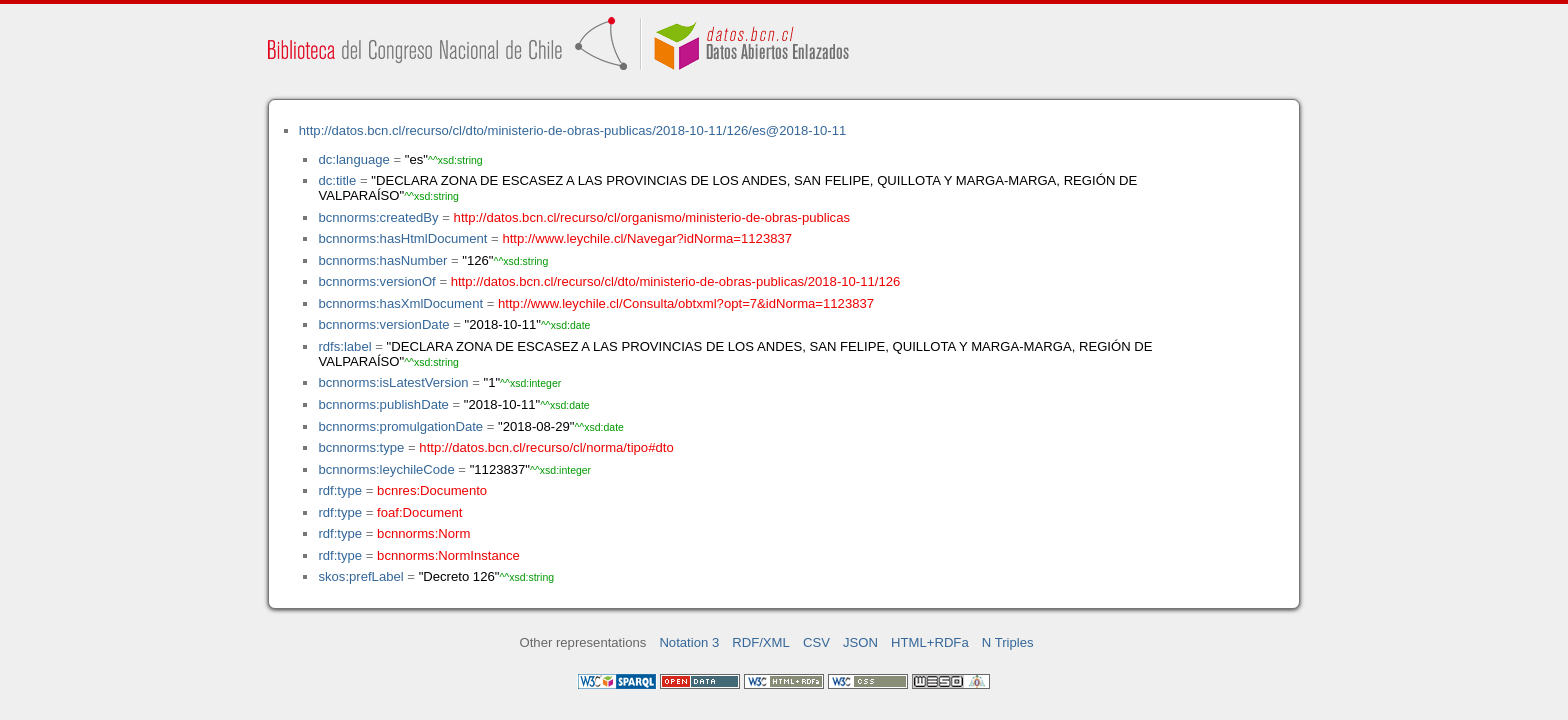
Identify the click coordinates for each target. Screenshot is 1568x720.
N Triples (1008, 642)
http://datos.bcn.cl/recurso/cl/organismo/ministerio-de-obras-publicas (652, 217)
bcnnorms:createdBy (378, 217)
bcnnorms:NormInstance (448, 555)
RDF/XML (761, 642)
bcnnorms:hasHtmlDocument (402, 238)
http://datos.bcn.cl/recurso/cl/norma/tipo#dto (546, 447)
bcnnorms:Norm (423, 533)
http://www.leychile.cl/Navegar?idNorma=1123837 (647, 238)
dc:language (353, 159)
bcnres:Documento (432, 490)
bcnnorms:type (361, 447)
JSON (860, 642)
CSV (816, 642)
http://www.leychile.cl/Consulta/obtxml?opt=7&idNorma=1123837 (686, 303)
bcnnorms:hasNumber (382, 260)
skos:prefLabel (360, 576)
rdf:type (340, 490)
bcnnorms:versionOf (376, 281)
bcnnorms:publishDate (383, 404)
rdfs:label (344, 346)
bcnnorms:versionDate (383, 324)
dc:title (337, 180)
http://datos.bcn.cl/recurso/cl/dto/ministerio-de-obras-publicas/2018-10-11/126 (676, 281)
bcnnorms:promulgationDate (400, 426)
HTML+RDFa (930, 642)
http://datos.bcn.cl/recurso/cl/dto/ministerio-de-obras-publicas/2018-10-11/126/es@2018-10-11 (572, 130)
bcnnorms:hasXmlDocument (400, 303)
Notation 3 (689, 642)
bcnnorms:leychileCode (386, 469)
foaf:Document (419, 512)
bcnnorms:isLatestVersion (393, 382)
